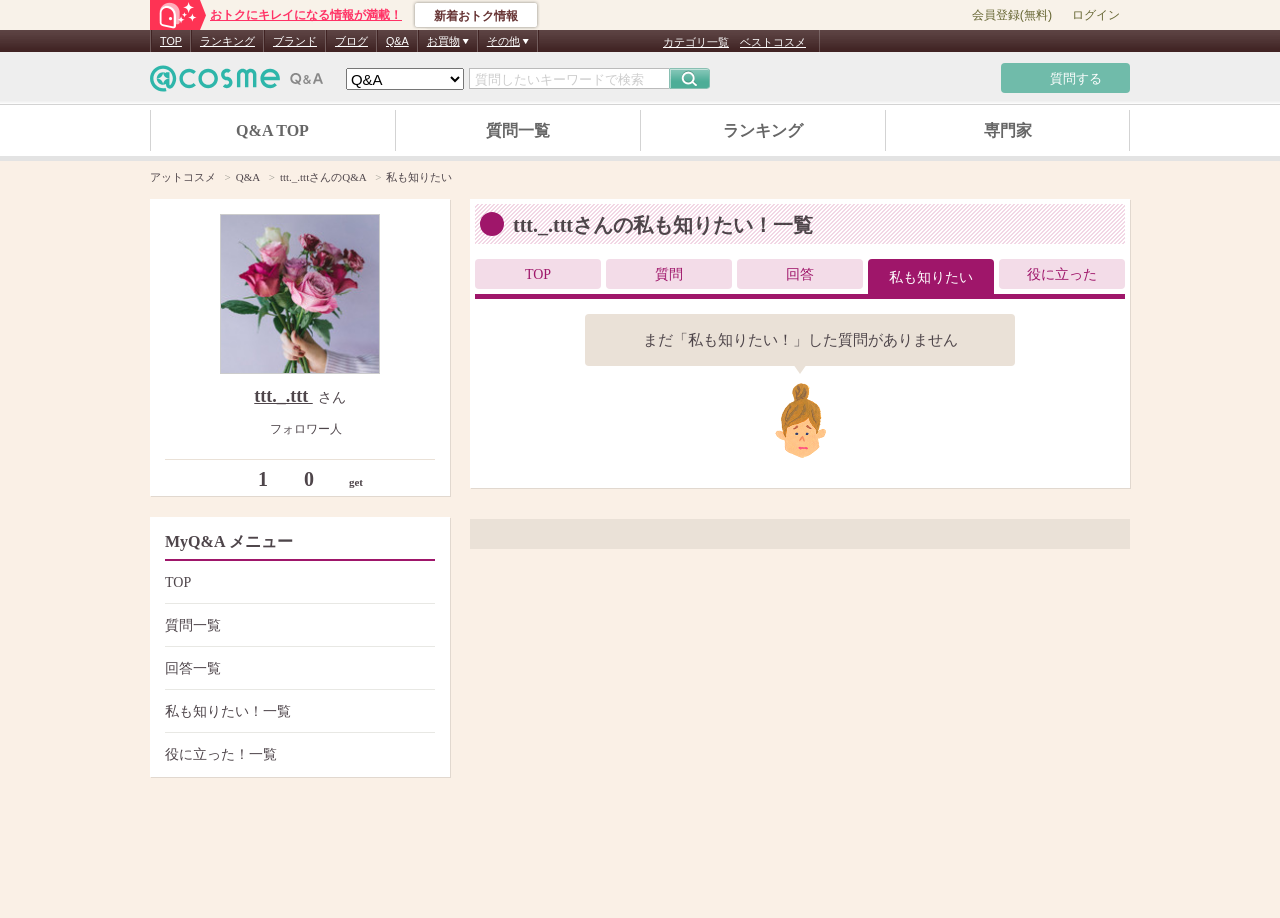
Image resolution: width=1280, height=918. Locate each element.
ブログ (351, 41)
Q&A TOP (272, 130)
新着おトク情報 (476, 16)
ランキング (227, 41)
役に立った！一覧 (297, 754)
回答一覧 (297, 668)
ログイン (1096, 15)
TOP (171, 41)
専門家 (1008, 130)
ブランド (295, 41)
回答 (800, 274)
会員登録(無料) (1012, 15)
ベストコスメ (773, 42)
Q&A (397, 41)
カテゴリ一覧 (696, 42)
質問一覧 (518, 130)
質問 (669, 274)
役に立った (1062, 274)
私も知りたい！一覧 (297, 711)
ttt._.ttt (283, 396)
